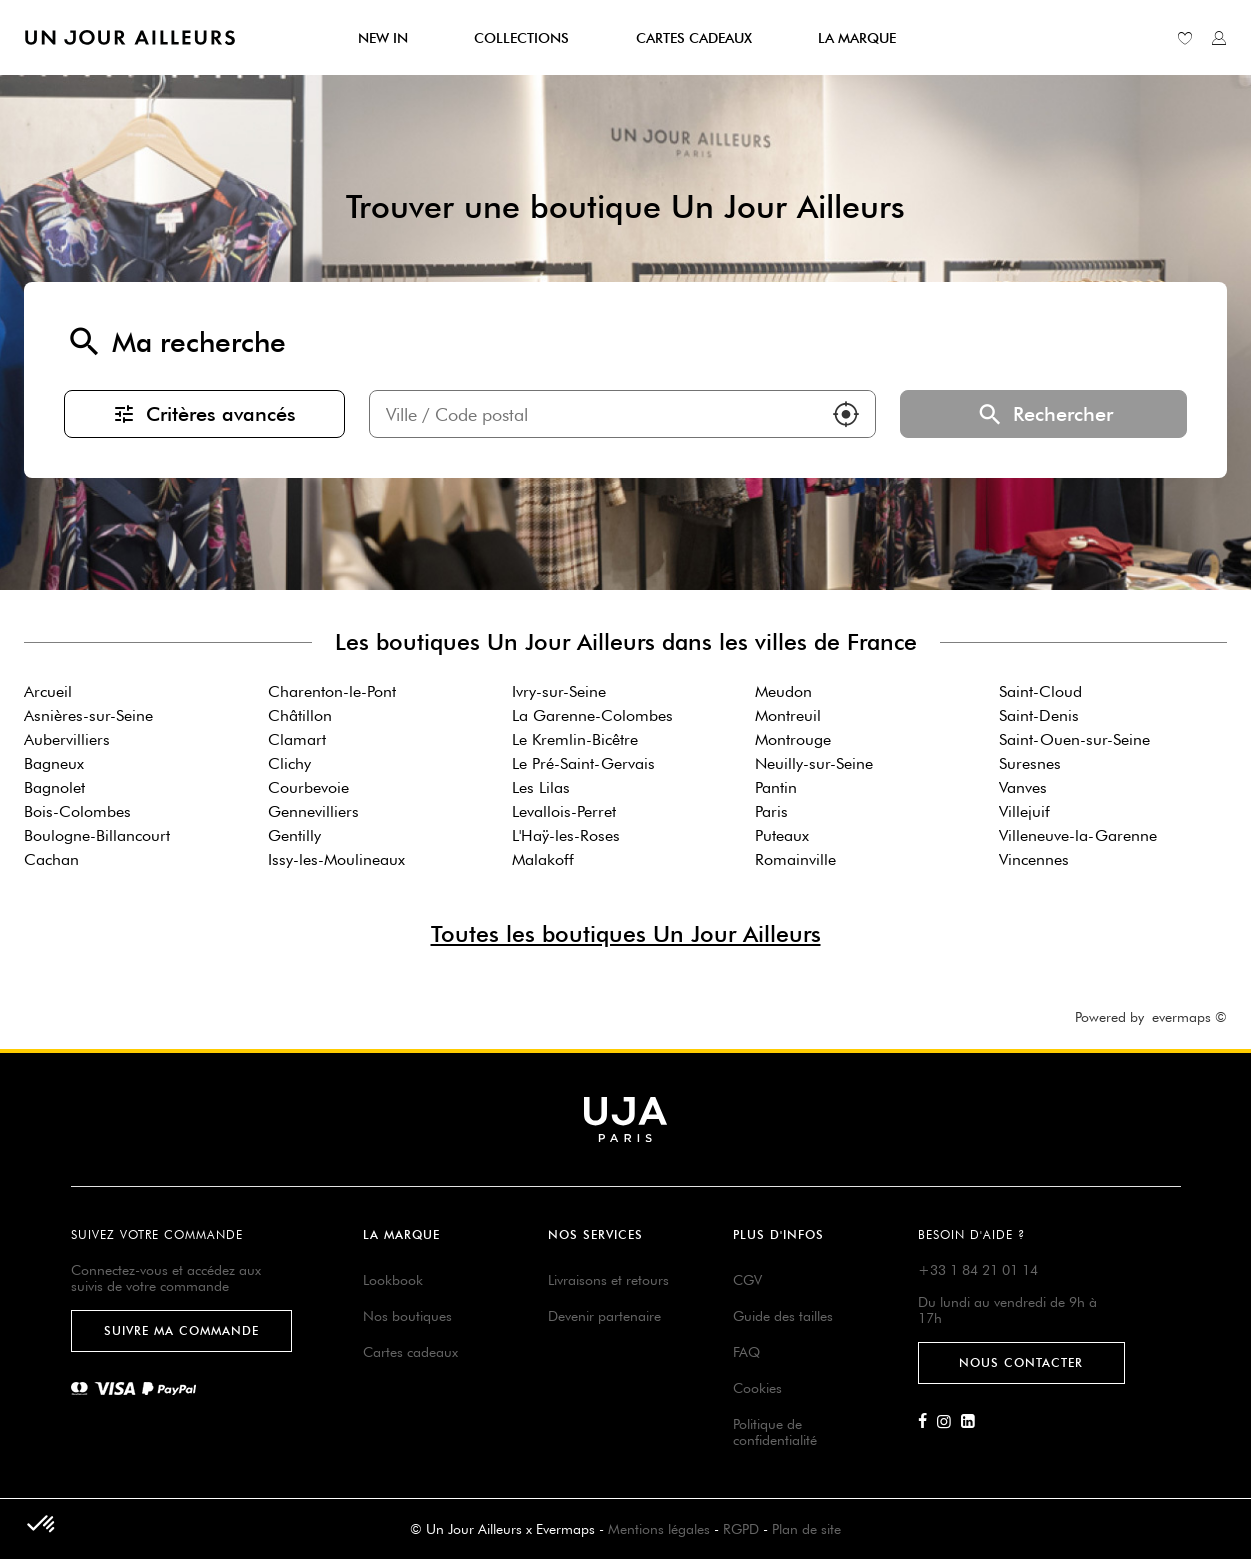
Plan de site (806, 1529)
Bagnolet (54, 787)
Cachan (51, 859)
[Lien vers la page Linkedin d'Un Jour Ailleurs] (973, 1422)
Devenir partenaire (604, 1316)
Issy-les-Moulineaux (336, 859)
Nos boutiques (407, 1316)
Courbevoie (308, 787)
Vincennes (1034, 859)
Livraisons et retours (608, 1280)
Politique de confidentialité (775, 1432)
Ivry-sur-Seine (559, 691)
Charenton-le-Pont (332, 691)
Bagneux (54, 763)
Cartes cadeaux (410, 1352)
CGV (747, 1280)
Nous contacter (1021, 1362)
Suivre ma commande (181, 1330)
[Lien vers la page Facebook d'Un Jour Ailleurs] (927, 1422)
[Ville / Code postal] (594, 414)
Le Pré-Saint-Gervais (583, 763)
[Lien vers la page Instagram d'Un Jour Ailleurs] (949, 1422)
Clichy (289, 763)
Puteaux (782, 835)
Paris (771, 811)
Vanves (1023, 787)
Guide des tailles (783, 1316)
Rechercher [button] (1044, 414)
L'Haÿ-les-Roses (566, 835)
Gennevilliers (313, 811)
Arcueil (48, 691)
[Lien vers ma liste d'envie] (1185, 38)
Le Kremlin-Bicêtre (575, 739)
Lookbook (393, 1280)
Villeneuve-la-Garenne (1078, 835)
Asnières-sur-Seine (88, 715)
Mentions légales (659, 1529)
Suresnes (1030, 763)
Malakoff (543, 859)
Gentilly (294, 835)
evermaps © (1189, 1017)
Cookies (757, 1388)
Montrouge (793, 739)
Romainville (795, 859)
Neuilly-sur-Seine (814, 763)
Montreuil (788, 715)
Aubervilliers (67, 739)
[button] (846, 414)
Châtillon (300, 715)
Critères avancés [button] (204, 414)
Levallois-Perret (564, 811)
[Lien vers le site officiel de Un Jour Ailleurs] (130, 37)
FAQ (746, 1352)
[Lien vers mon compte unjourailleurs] (1219, 38)
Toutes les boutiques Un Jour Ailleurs (626, 933)
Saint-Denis (1039, 715)
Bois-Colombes (77, 811)
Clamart (297, 739)
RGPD (741, 1529)
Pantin (776, 787)
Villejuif (1024, 811)
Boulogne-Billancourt (97, 835)
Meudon (783, 691)
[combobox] (594, 414)
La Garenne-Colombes (592, 715)
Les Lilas (541, 787)
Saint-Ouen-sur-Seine (1074, 739)
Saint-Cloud (1040, 691)
